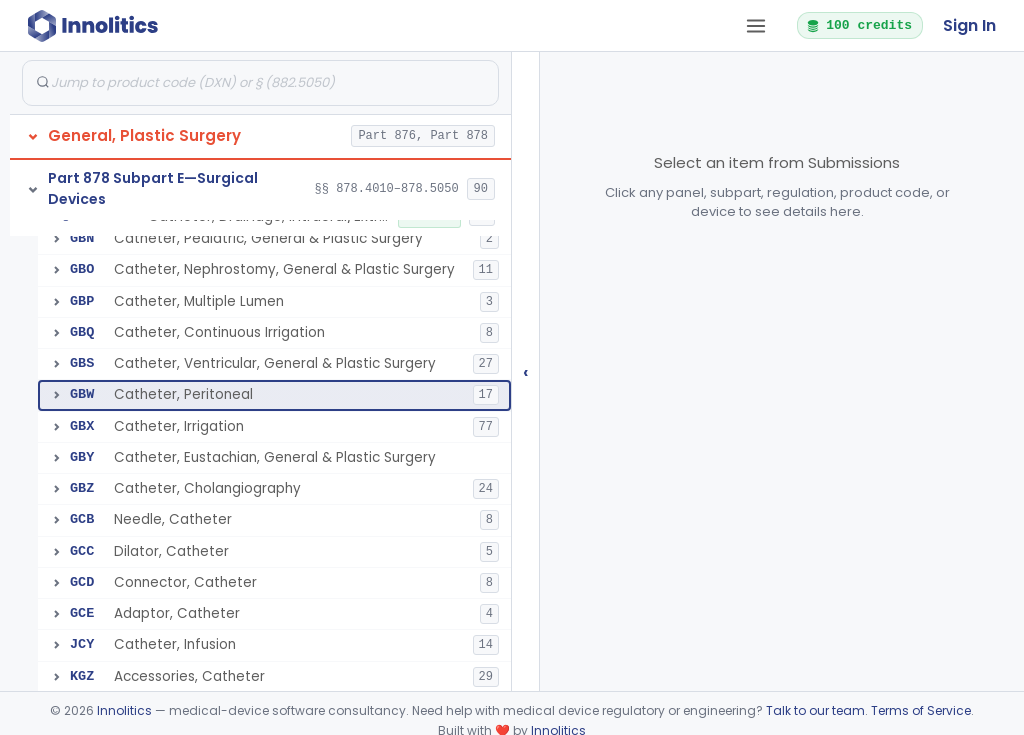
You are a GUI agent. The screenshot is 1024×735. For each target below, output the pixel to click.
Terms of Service (921, 710)
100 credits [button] (859, 25)
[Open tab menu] (756, 26)
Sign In (969, 25)
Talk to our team (815, 710)
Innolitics (124, 710)
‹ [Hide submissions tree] (526, 371)
